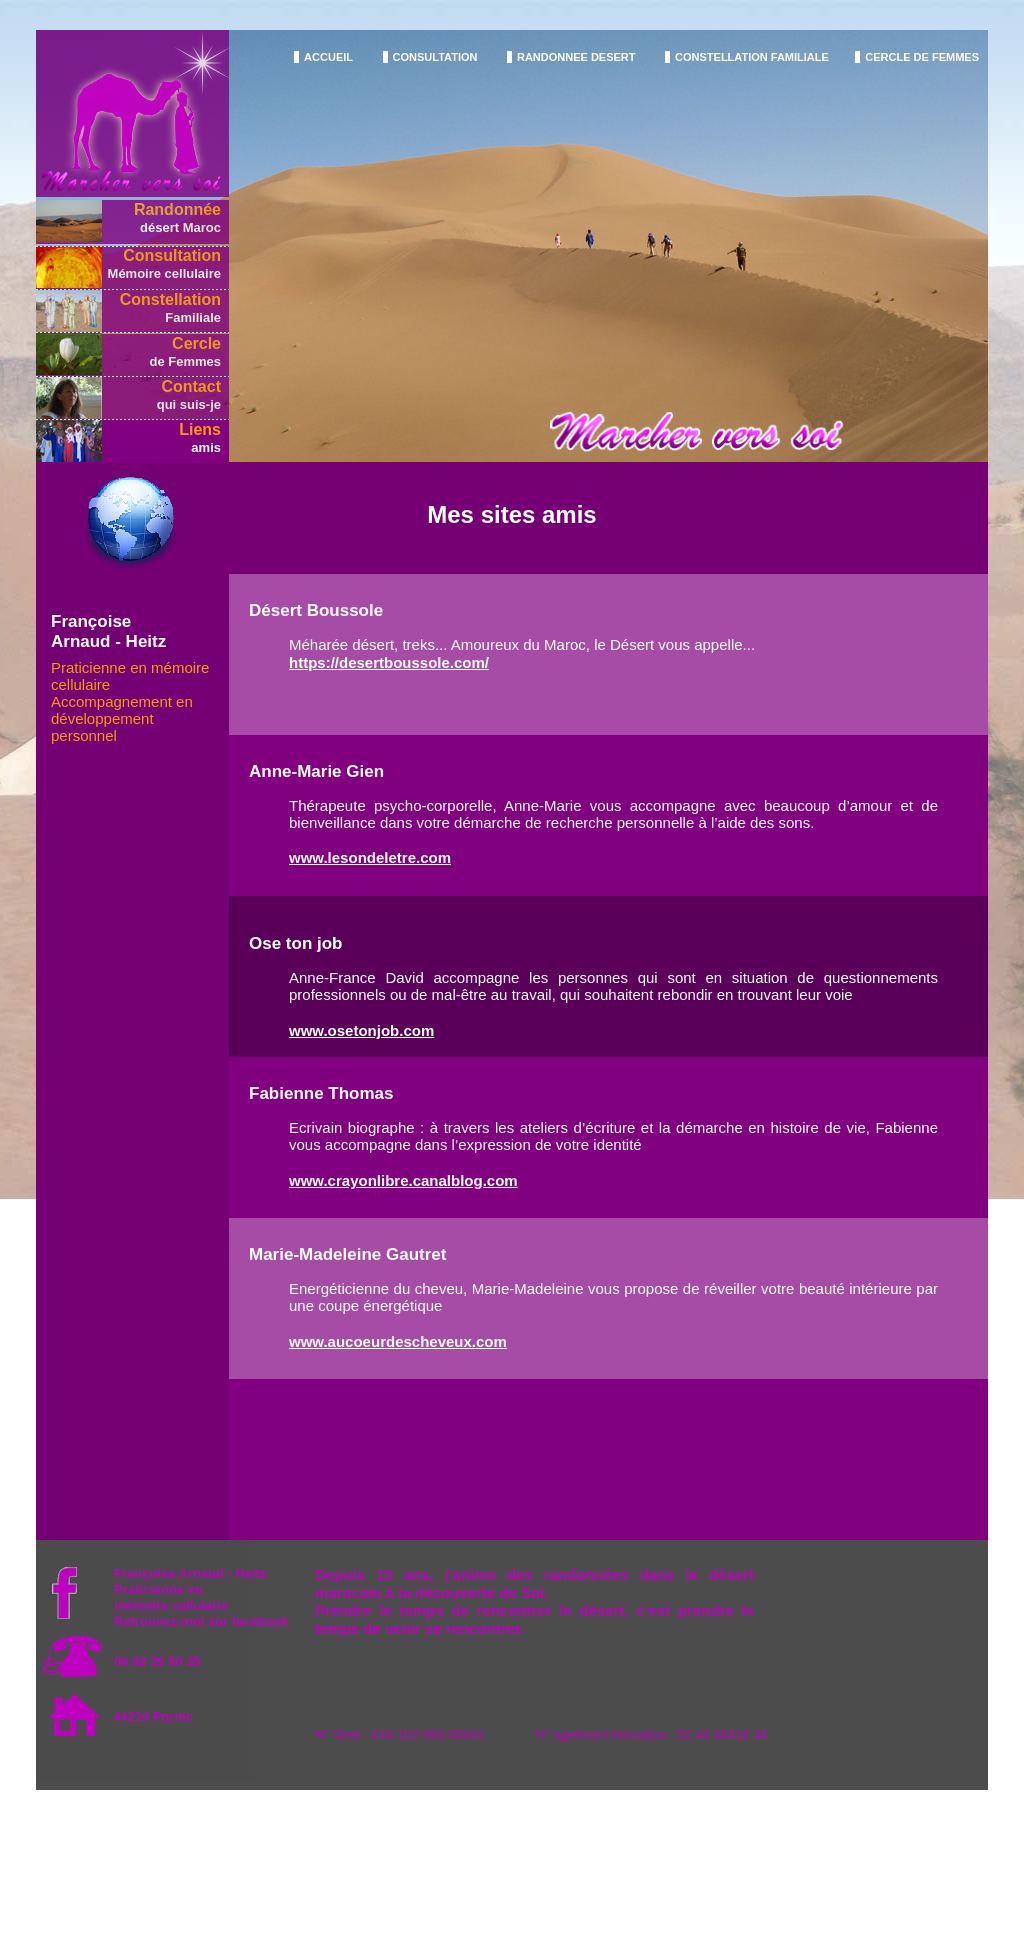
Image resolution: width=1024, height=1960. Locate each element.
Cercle (196, 343)
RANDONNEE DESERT (576, 57)
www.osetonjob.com (361, 1030)
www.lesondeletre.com (370, 857)
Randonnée (177, 209)
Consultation (172, 255)
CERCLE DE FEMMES (922, 57)
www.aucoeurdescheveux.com (398, 1341)
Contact (191, 386)
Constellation (170, 299)
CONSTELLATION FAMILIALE (752, 57)
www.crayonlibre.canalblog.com (403, 1180)
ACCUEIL (328, 57)
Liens (200, 429)
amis (206, 447)
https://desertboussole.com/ (389, 662)
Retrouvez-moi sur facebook (201, 1621)
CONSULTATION (435, 57)
